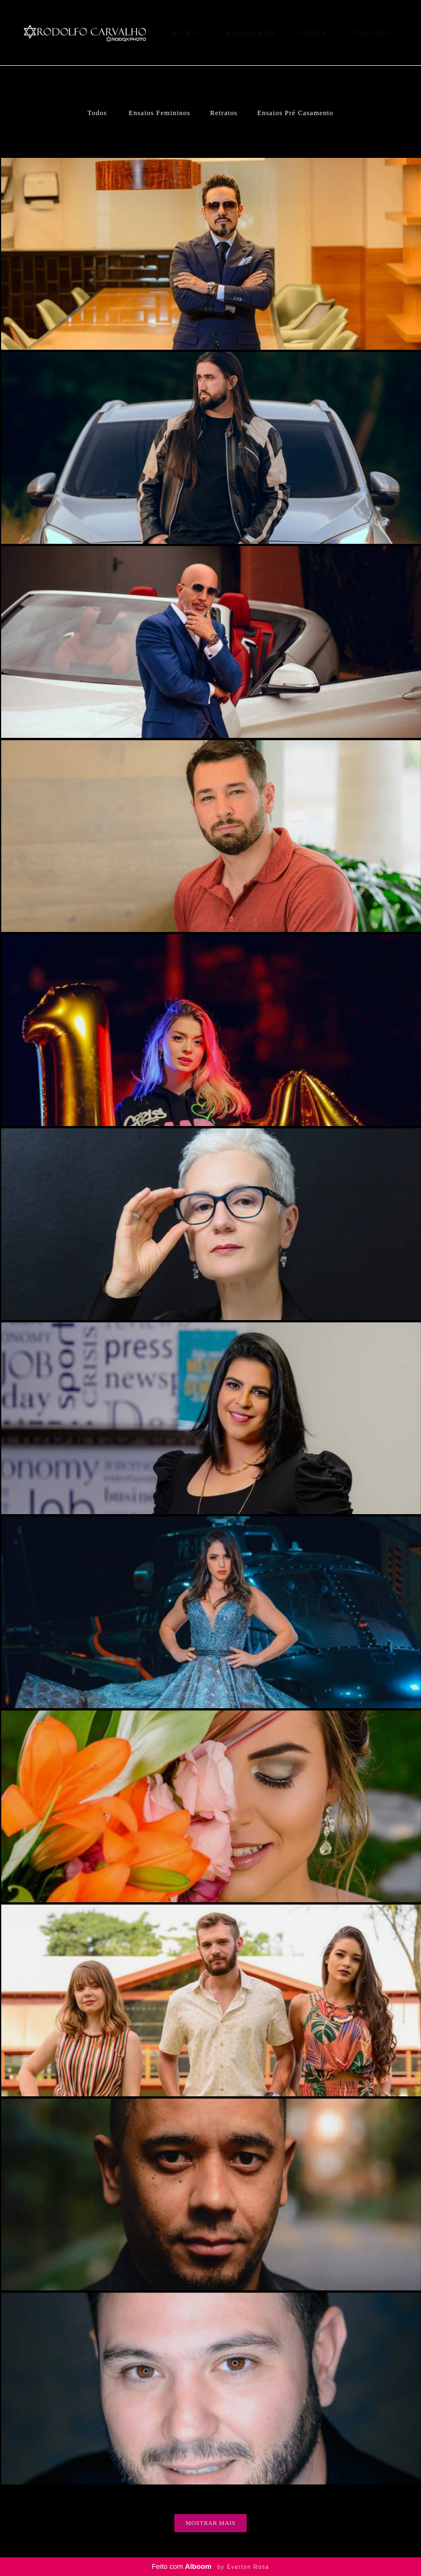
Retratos (223, 113)
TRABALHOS (248, 33)
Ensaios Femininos (160, 113)
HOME (185, 33)
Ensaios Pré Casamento (295, 113)
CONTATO (371, 33)
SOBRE (313, 33)
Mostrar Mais (211, 2523)
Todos (97, 113)
